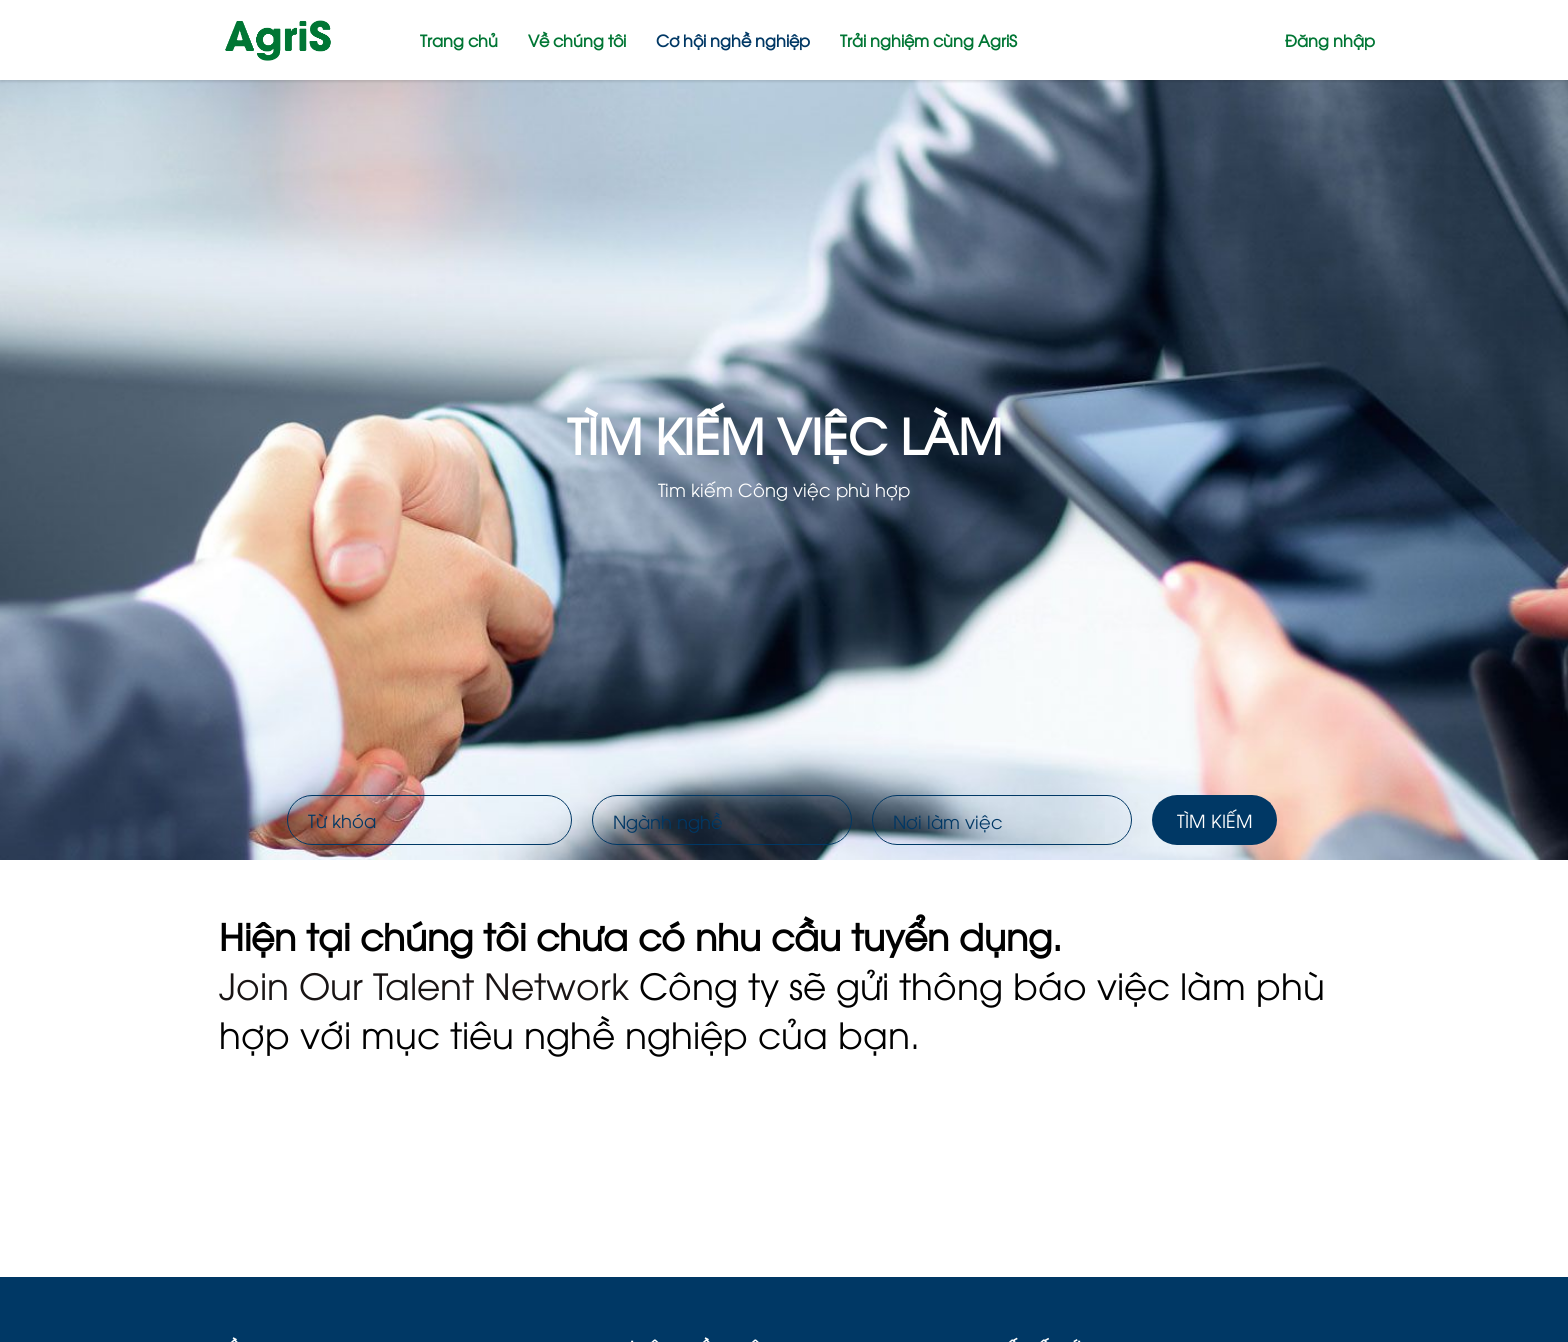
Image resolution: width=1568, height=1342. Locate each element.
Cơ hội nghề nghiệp (733, 40)
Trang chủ (459, 40)
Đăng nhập (1330, 40)
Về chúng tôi (577, 40)
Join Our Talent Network (424, 983)
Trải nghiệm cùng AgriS (928, 40)
